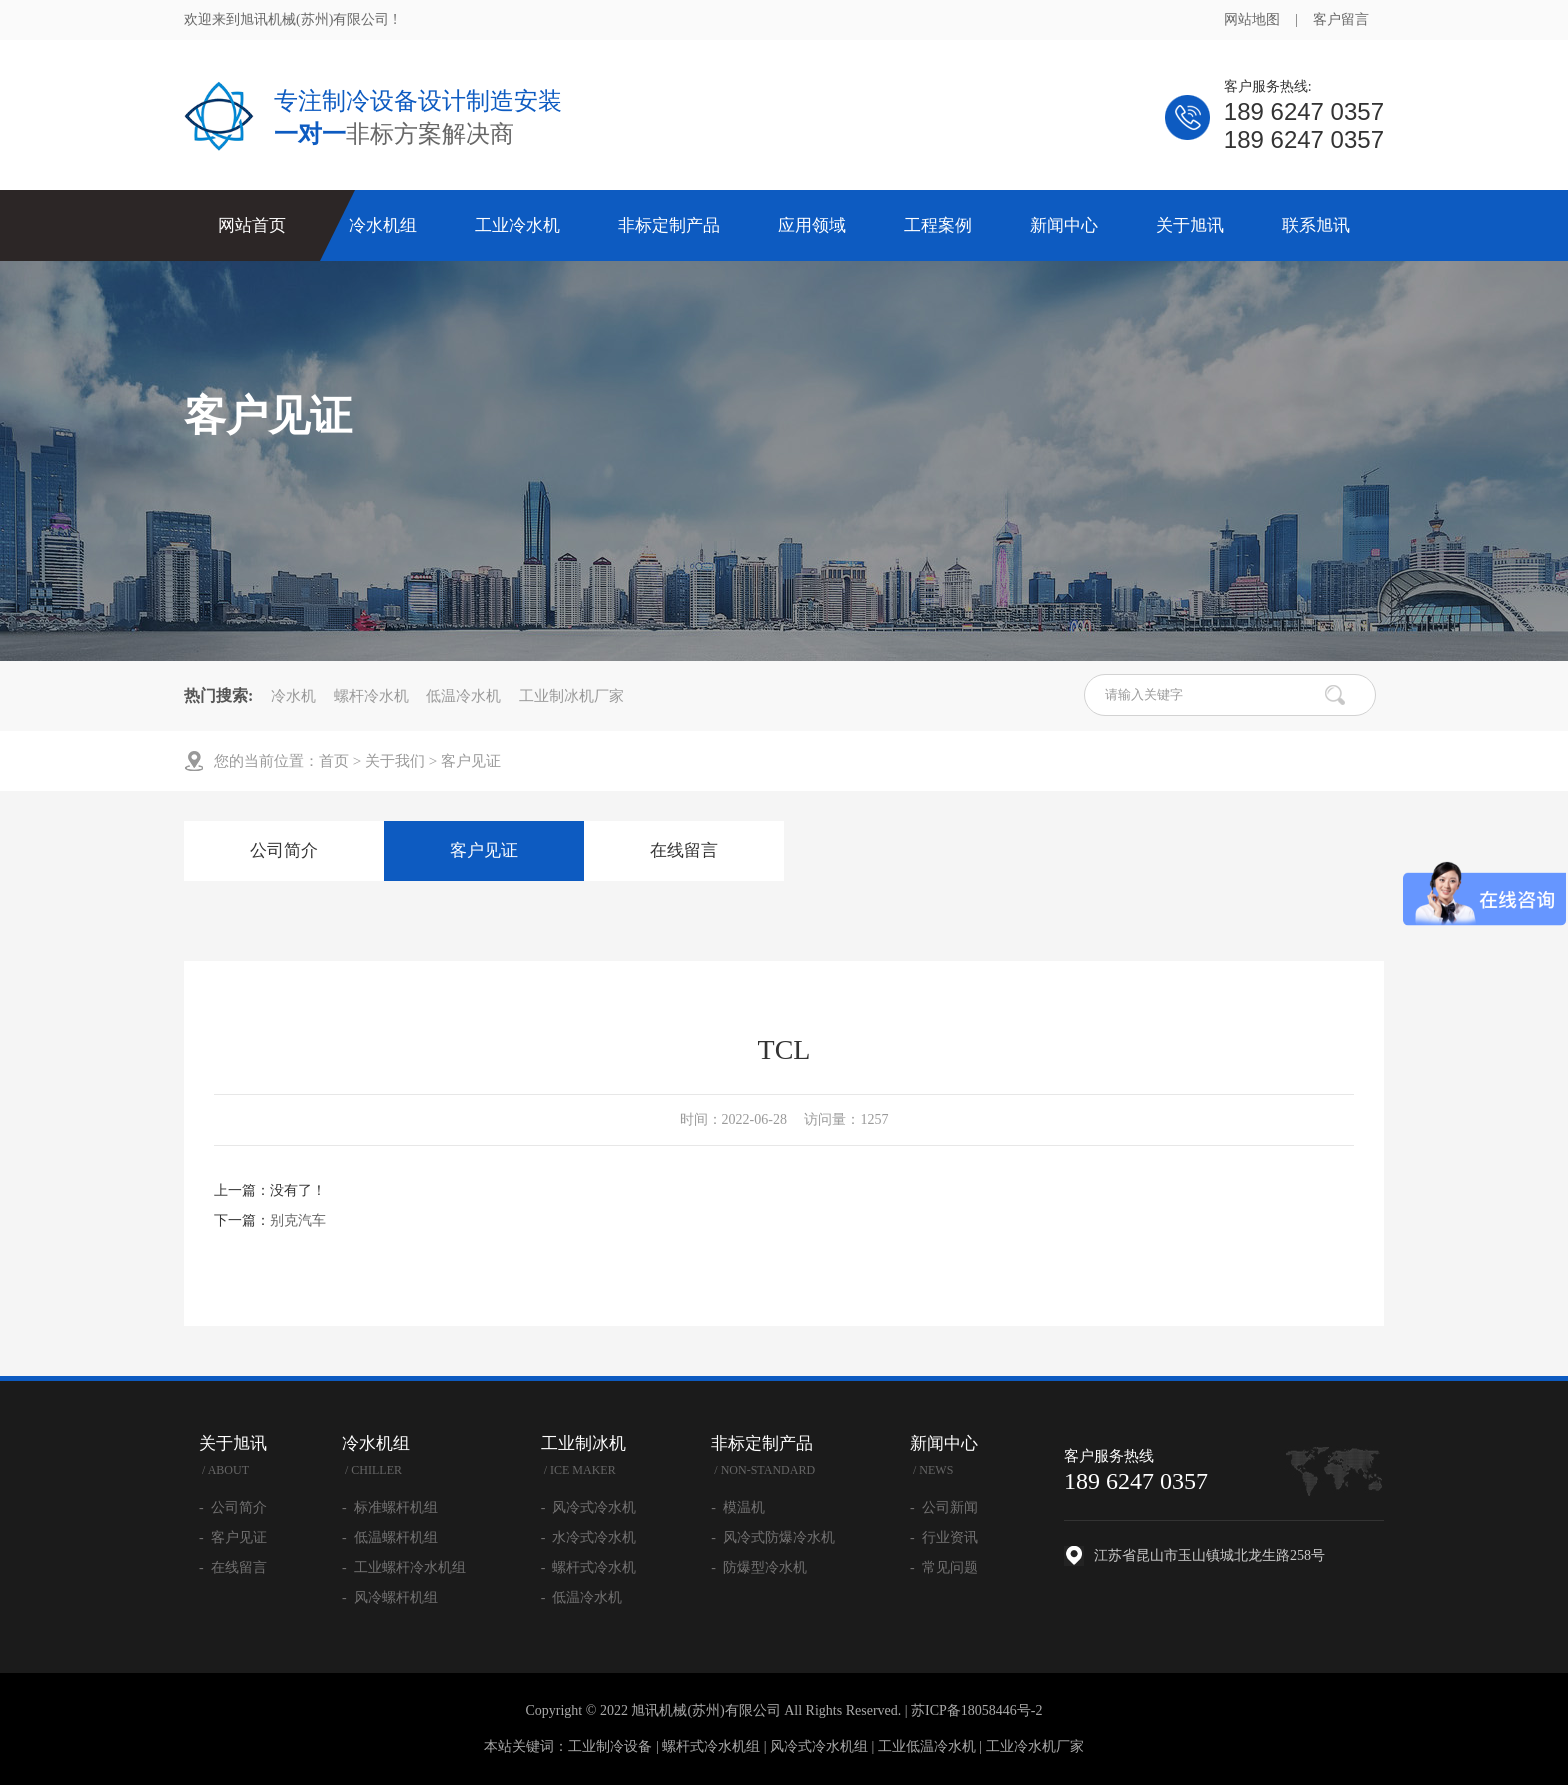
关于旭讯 (1190, 225)
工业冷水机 (517, 225)
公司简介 (284, 850)
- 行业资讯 (944, 1537)
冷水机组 (383, 225)
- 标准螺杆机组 (390, 1507)
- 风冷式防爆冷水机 (773, 1537)
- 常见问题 (944, 1567)
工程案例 (938, 225)
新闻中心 (1064, 225)
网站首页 (252, 225)
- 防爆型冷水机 (759, 1567)
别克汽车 (298, 1220)
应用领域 (812, 225)
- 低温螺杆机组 (390, 1537)
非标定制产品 (669, 225)
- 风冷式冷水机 (589, 1507)
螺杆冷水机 (371, 696)
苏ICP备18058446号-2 (976, 1710)
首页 (334, 761)
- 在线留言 (233, 1567)
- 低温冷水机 (582, 1597)
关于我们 (395, 761)
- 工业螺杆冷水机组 (404, 1567)
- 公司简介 (233, 1507)
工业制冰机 (589, 1458)
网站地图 (1252, 19)
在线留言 (684, 850)
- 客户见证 (233, 1537)
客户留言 (1341, 19)
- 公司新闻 (944, 1507)
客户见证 (471, 761)
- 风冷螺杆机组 (390, 1597)
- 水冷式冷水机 (589, 1537)
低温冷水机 (463, 696)
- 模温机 (738, 1507)
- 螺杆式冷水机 (589, 1567)
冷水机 (293, 696)
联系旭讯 (1316, 225)
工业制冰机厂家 (571, 696)
